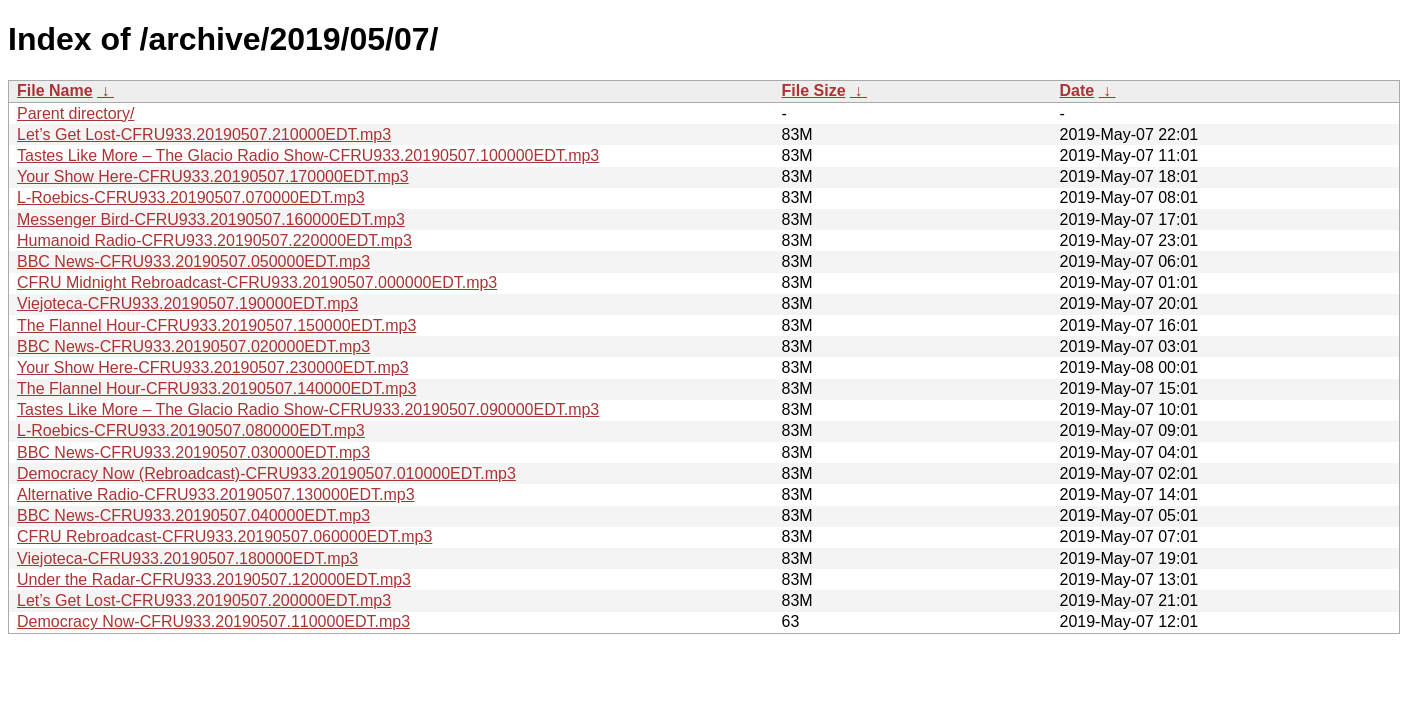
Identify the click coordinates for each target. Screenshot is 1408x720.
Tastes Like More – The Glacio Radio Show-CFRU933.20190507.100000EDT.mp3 (308, 155)
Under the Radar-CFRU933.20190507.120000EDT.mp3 (214, 579)
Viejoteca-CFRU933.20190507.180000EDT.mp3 (187, 558)
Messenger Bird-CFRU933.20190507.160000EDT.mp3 (211, 219)
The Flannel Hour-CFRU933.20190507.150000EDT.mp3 (216, 325)
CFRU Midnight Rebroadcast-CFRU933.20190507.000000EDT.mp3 (257, 282)
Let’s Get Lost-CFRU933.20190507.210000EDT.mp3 (204, 134)
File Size (814, 90)
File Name (55, 90)
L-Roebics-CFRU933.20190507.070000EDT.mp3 (191, 197)
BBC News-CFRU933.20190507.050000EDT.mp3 (193, 261)
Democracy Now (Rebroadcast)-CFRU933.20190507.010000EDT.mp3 (266, 473)
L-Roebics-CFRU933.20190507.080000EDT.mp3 (191, 430)
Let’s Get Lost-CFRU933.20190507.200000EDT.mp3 (204, 600)
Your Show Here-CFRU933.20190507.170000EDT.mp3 (213, 176)
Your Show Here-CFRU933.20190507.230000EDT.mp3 (213, 367)
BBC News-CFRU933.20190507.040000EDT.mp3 (193, 515)
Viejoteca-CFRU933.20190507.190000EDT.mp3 (187, 303)
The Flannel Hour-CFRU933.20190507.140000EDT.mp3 (216, 388)
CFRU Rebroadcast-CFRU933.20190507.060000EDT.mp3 (224, 536)
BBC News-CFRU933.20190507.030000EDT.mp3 (193, 452)
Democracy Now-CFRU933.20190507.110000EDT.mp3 (213, 621)
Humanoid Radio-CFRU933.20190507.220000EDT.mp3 (214, 240)
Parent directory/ (75, 113)
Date (1077, 90)
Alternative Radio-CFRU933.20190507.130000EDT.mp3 (216, 494)
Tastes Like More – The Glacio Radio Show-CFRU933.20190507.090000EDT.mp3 (308, 409)
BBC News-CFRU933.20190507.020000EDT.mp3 (193, 346)
